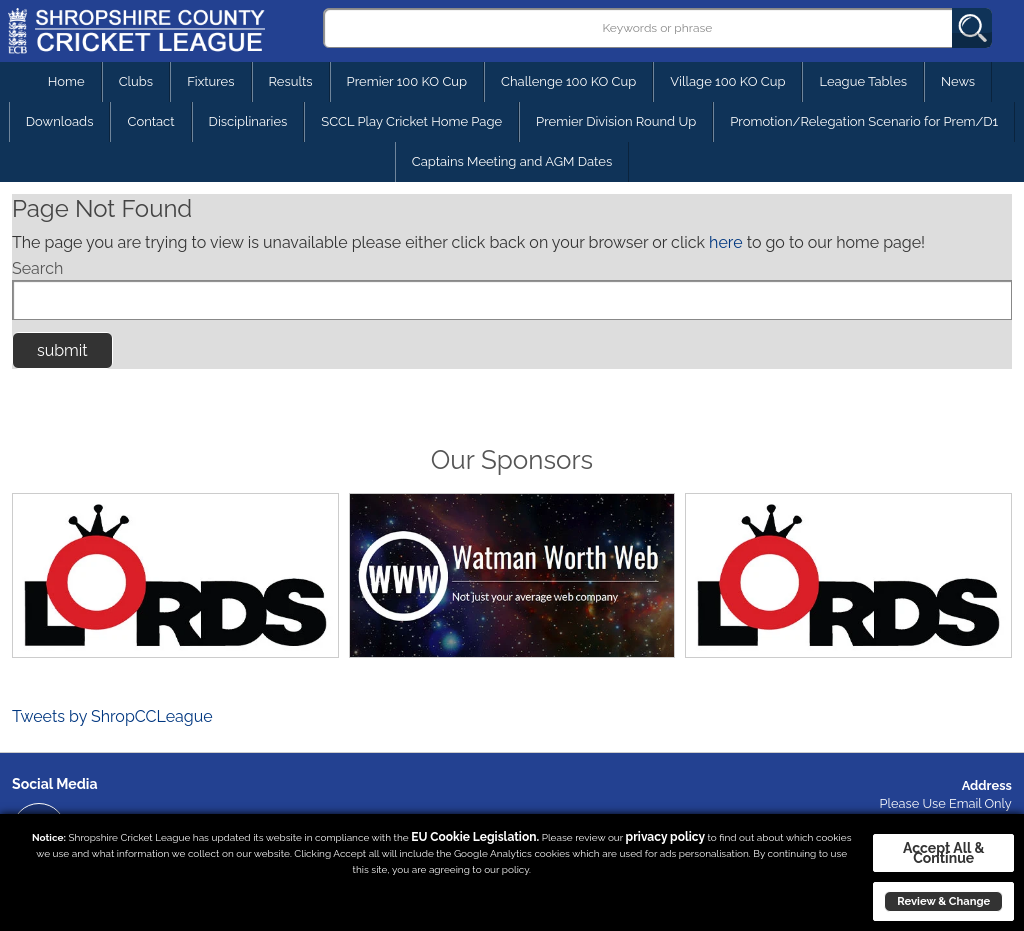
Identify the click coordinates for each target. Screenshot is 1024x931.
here (725, 242)
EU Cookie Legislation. (475, 837)
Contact (150, 121)
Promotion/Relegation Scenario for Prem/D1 (864, 121)
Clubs (136, 81)
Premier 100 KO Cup (407, 81)
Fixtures (210, 81)
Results (291, 81)
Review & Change (943, 901)
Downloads (60, 121)
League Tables (863, 81)
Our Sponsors (512, 460)
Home (66, 81)
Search (37, 268)
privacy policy (665, 837)
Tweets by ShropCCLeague (112, 716)
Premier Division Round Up (616, 121)
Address (987, 785)
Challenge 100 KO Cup (568, 81)
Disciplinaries (248, 121)
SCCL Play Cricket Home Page (411, 121)
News (958, 81)
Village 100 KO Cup (727, 81)
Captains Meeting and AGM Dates (512, 161)
